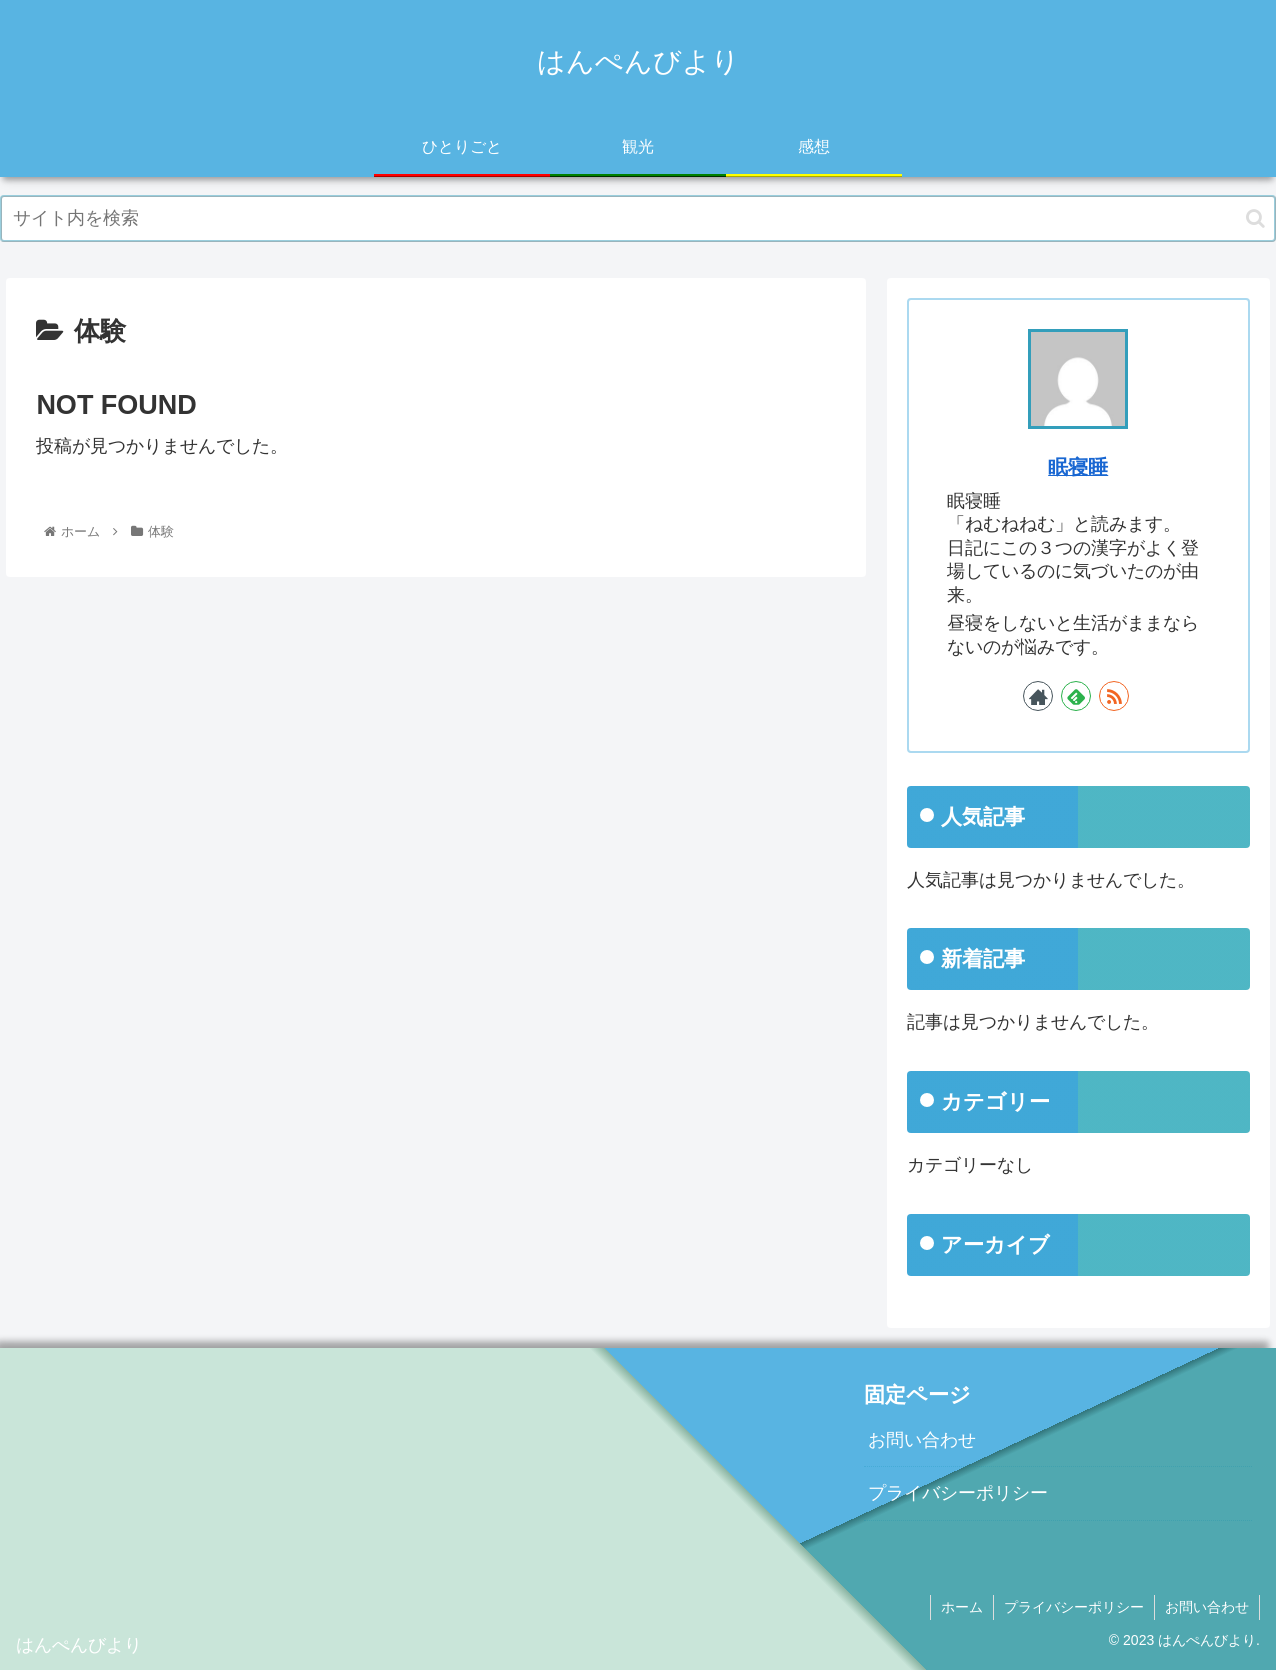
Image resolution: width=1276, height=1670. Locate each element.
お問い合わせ (922, 1440)
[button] (1255, 218)
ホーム (962, 1607)
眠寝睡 (1078, 467)
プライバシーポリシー (958, 1493)
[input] (638, 218)
